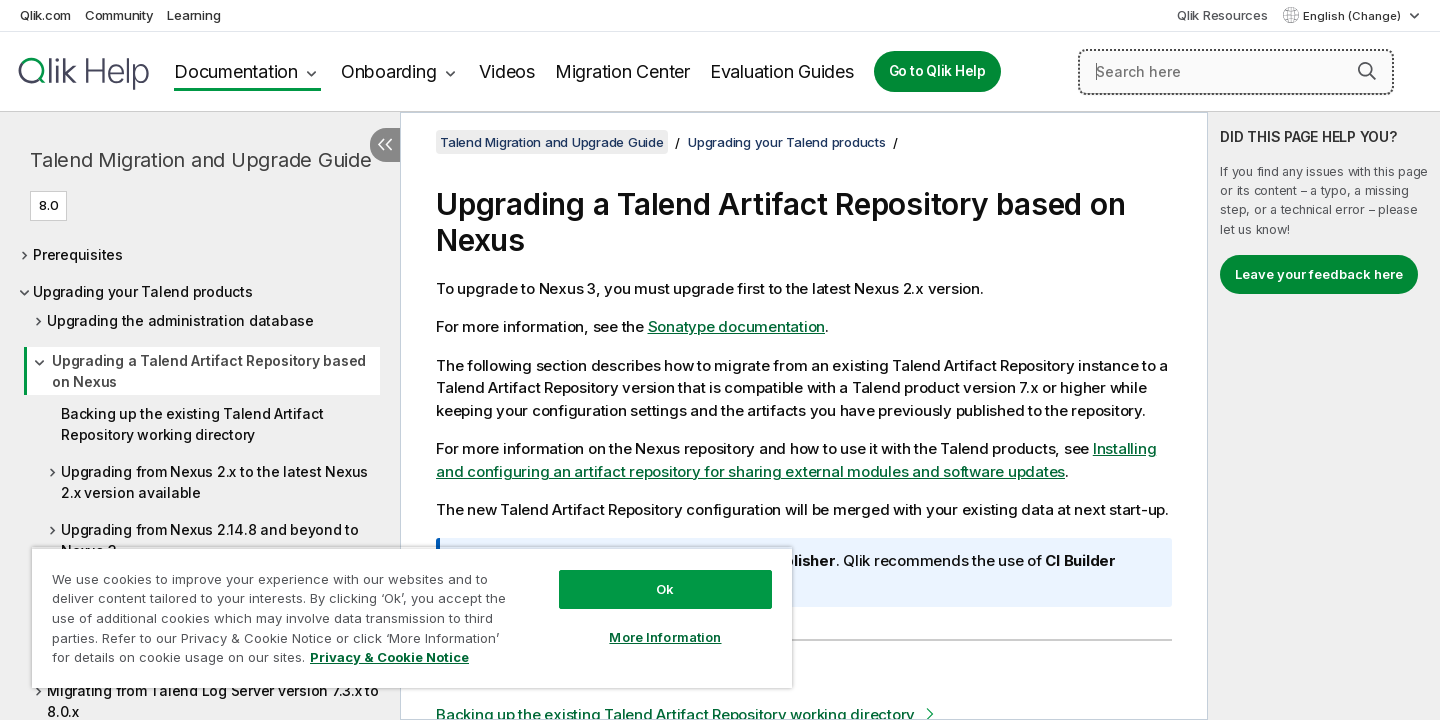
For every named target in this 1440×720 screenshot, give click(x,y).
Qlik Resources (1222, 15)
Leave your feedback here (1319, 274)
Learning (193, 15)
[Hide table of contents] (385, 145)
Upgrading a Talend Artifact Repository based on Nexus (209, 371)
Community (119, 15)
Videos (507, 71)
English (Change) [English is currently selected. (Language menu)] (1353, 16)
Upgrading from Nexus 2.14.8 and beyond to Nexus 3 (210, 540)
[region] (412, 617)
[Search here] (1236, 72)
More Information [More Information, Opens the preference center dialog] (665, 637)
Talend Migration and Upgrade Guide (201, 160)
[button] (1367, 71)
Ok (665, 589)
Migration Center (622, 71)
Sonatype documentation (737, 326)
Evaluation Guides (782, 71)
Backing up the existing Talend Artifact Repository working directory (192, 424)
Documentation (236, 71)
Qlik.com (45, 15)
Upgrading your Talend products (143, 291)
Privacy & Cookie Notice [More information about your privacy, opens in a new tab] (389, 657)
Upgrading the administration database (180, 320)
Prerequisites (78, 254)
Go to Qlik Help (937, 71)
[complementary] (1324, 416)
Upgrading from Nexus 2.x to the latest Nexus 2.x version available (214, 482)
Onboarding (389, 71)
